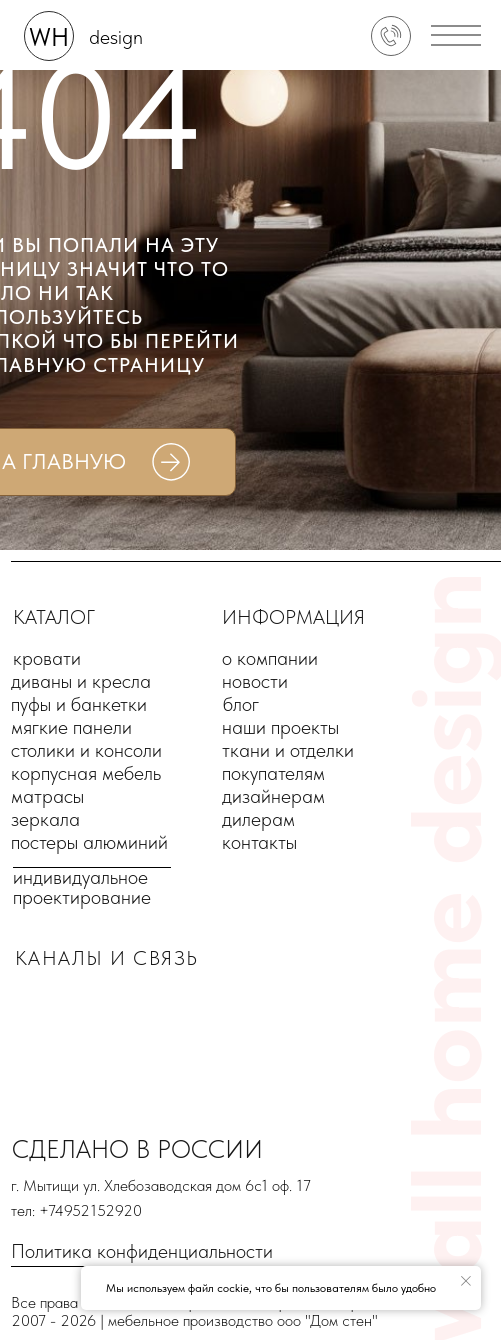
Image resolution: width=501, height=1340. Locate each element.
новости (255, 681)
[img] (391, 36)
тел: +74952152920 (76, 1210)
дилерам (258, 819)
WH (49, 37)
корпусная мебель (86, 773)
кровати (47, 658)
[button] (456, 36)
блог (241, 704)
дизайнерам (273, 796)
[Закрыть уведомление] (466, 1281)
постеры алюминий (89, 842)
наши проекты (280, 727)
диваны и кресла (81, 681)
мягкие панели (71, 727)
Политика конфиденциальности (142, 1251)
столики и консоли (86, 750)
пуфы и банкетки (79, 704)
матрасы (47, 796)
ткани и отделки (288, 750)
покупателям (273, 773)
